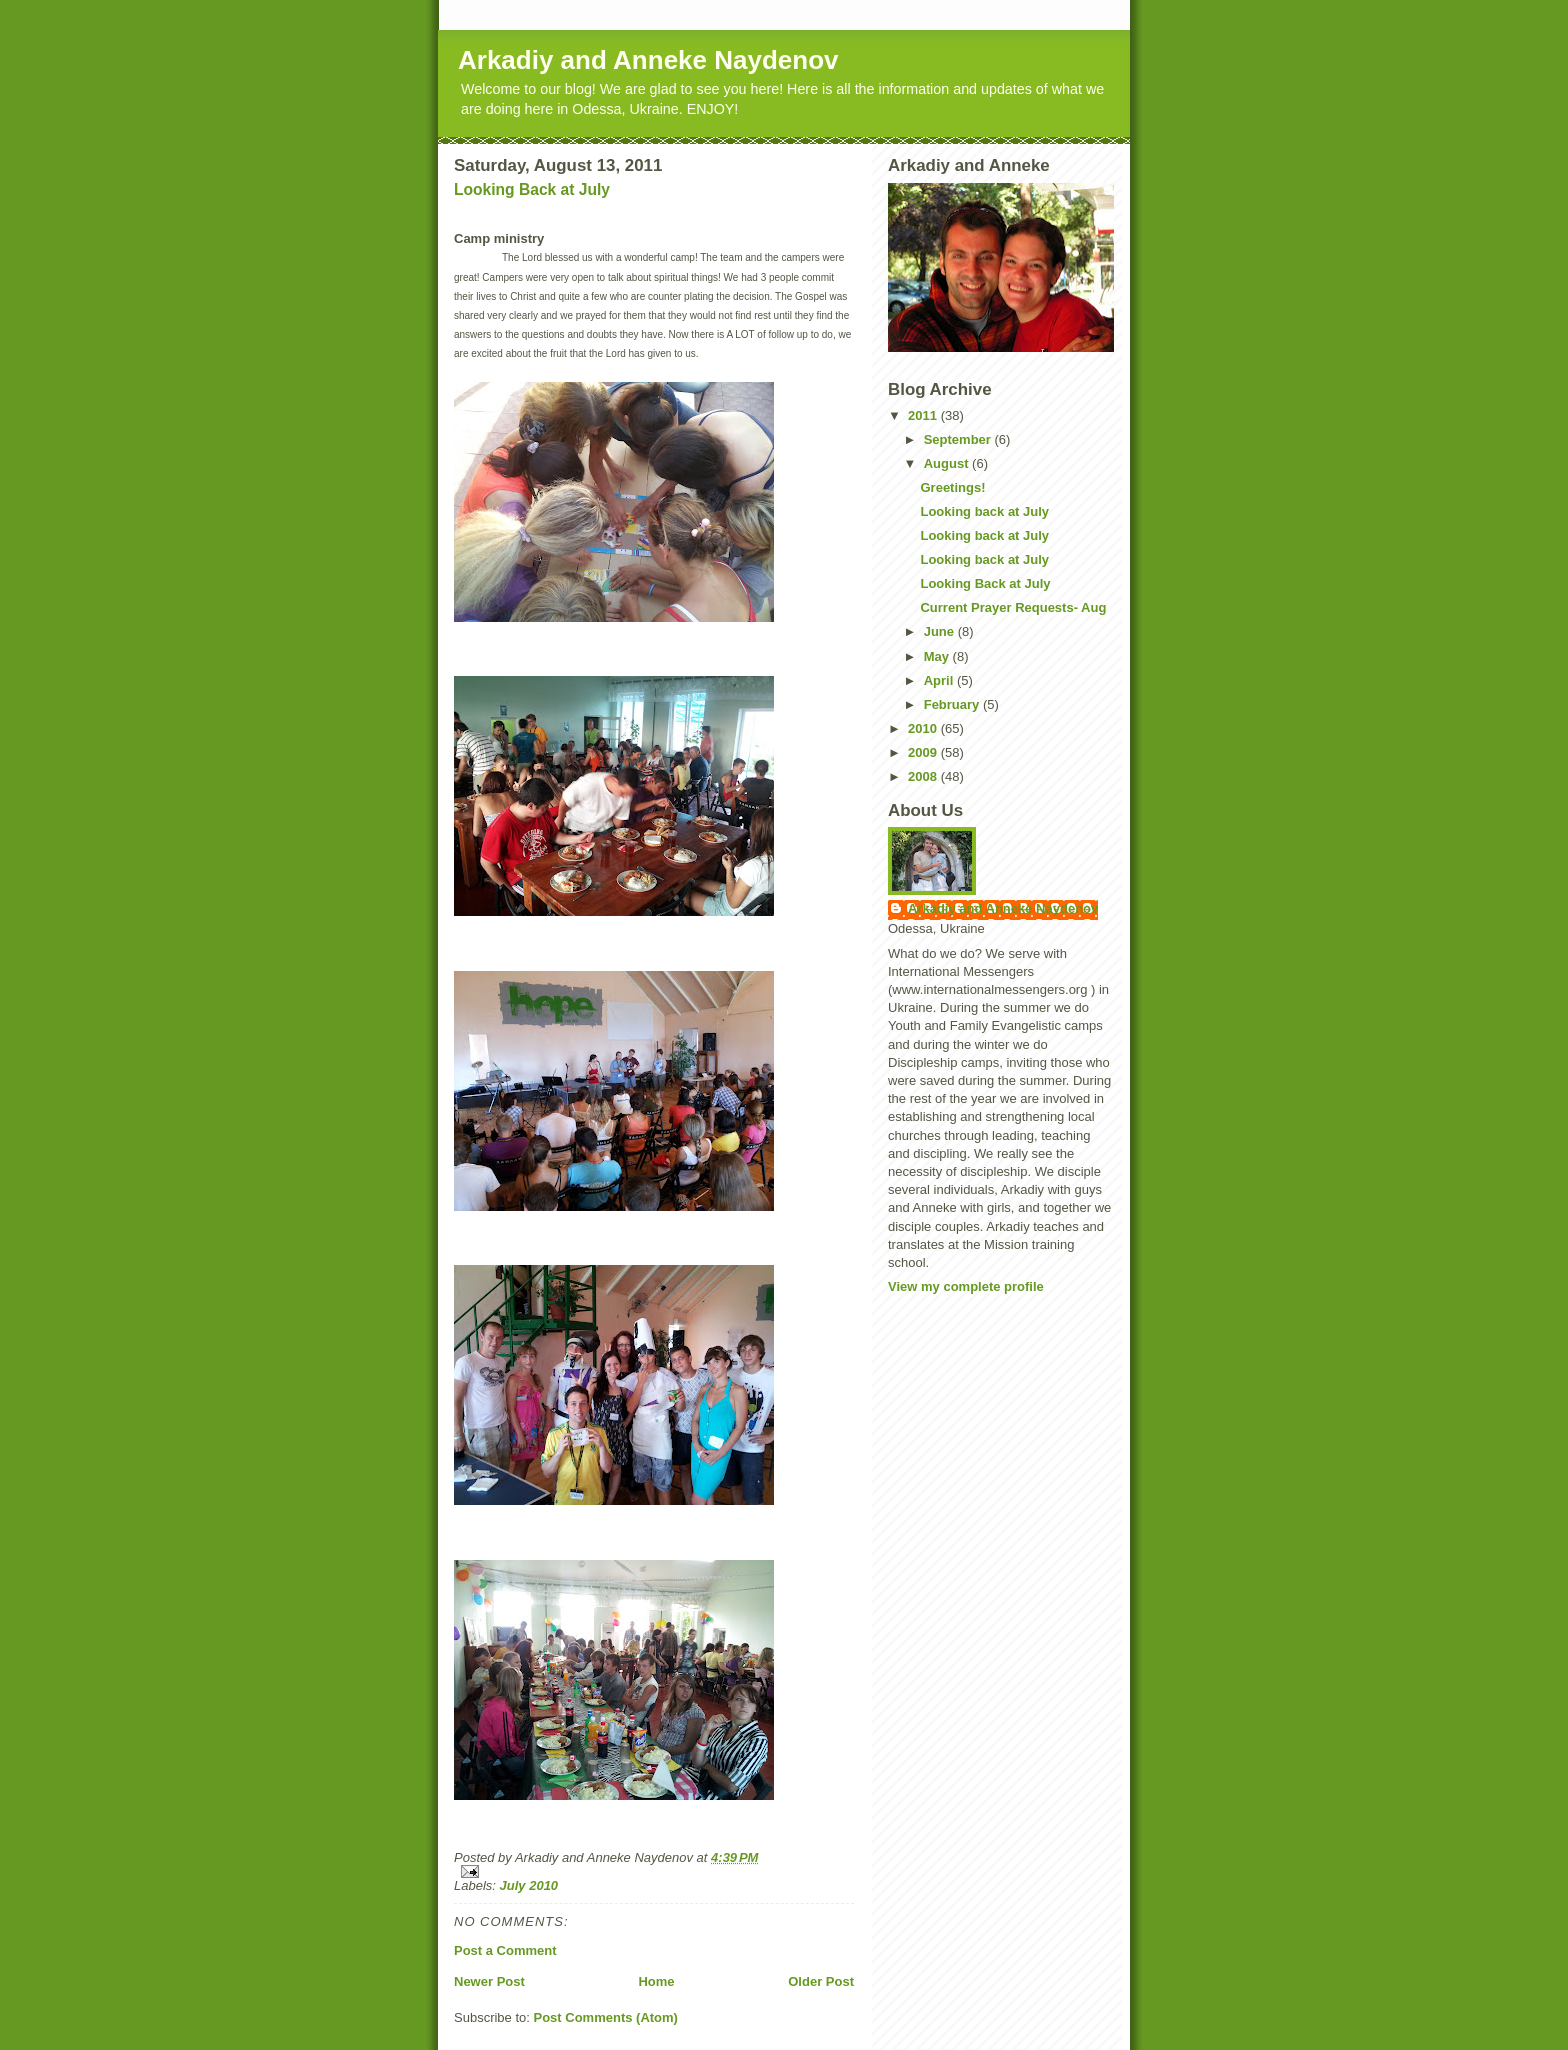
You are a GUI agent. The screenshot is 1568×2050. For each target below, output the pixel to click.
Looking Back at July (532, 189)
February (953, 704)
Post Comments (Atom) (606, 2017)
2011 (924, 415)
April (940, 680)
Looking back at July (984, 511)
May (938, 656)
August (948, 463)
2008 (924, 776)
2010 (924, 728)
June (941, 631)
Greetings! (952, 487)
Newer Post (489, 1981)
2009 (924, 752)
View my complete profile (966, 1286)
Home (656, 1981)
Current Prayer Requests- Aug (1013, 607)
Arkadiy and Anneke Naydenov (648, 60)
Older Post (821, 1981)
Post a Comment (505, 1950)
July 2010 (529, 1885)
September (959, 439)
